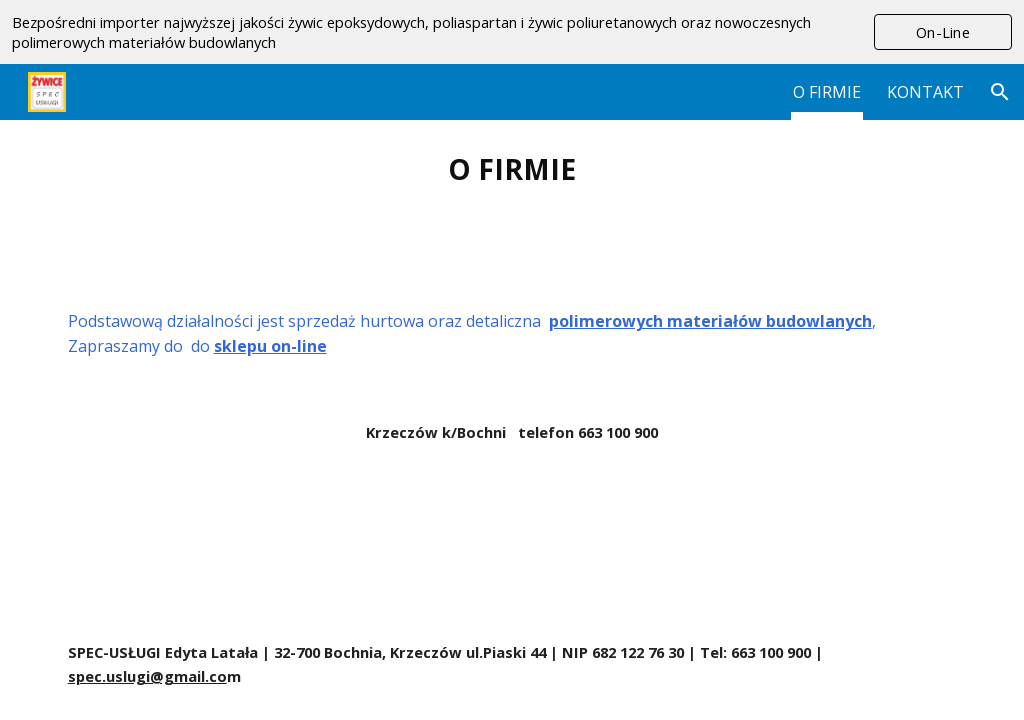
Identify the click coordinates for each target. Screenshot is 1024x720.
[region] (512, 32)
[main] (512, 169)
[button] (1000, 92)
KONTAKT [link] (925, 92)
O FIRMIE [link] (827, 92)
